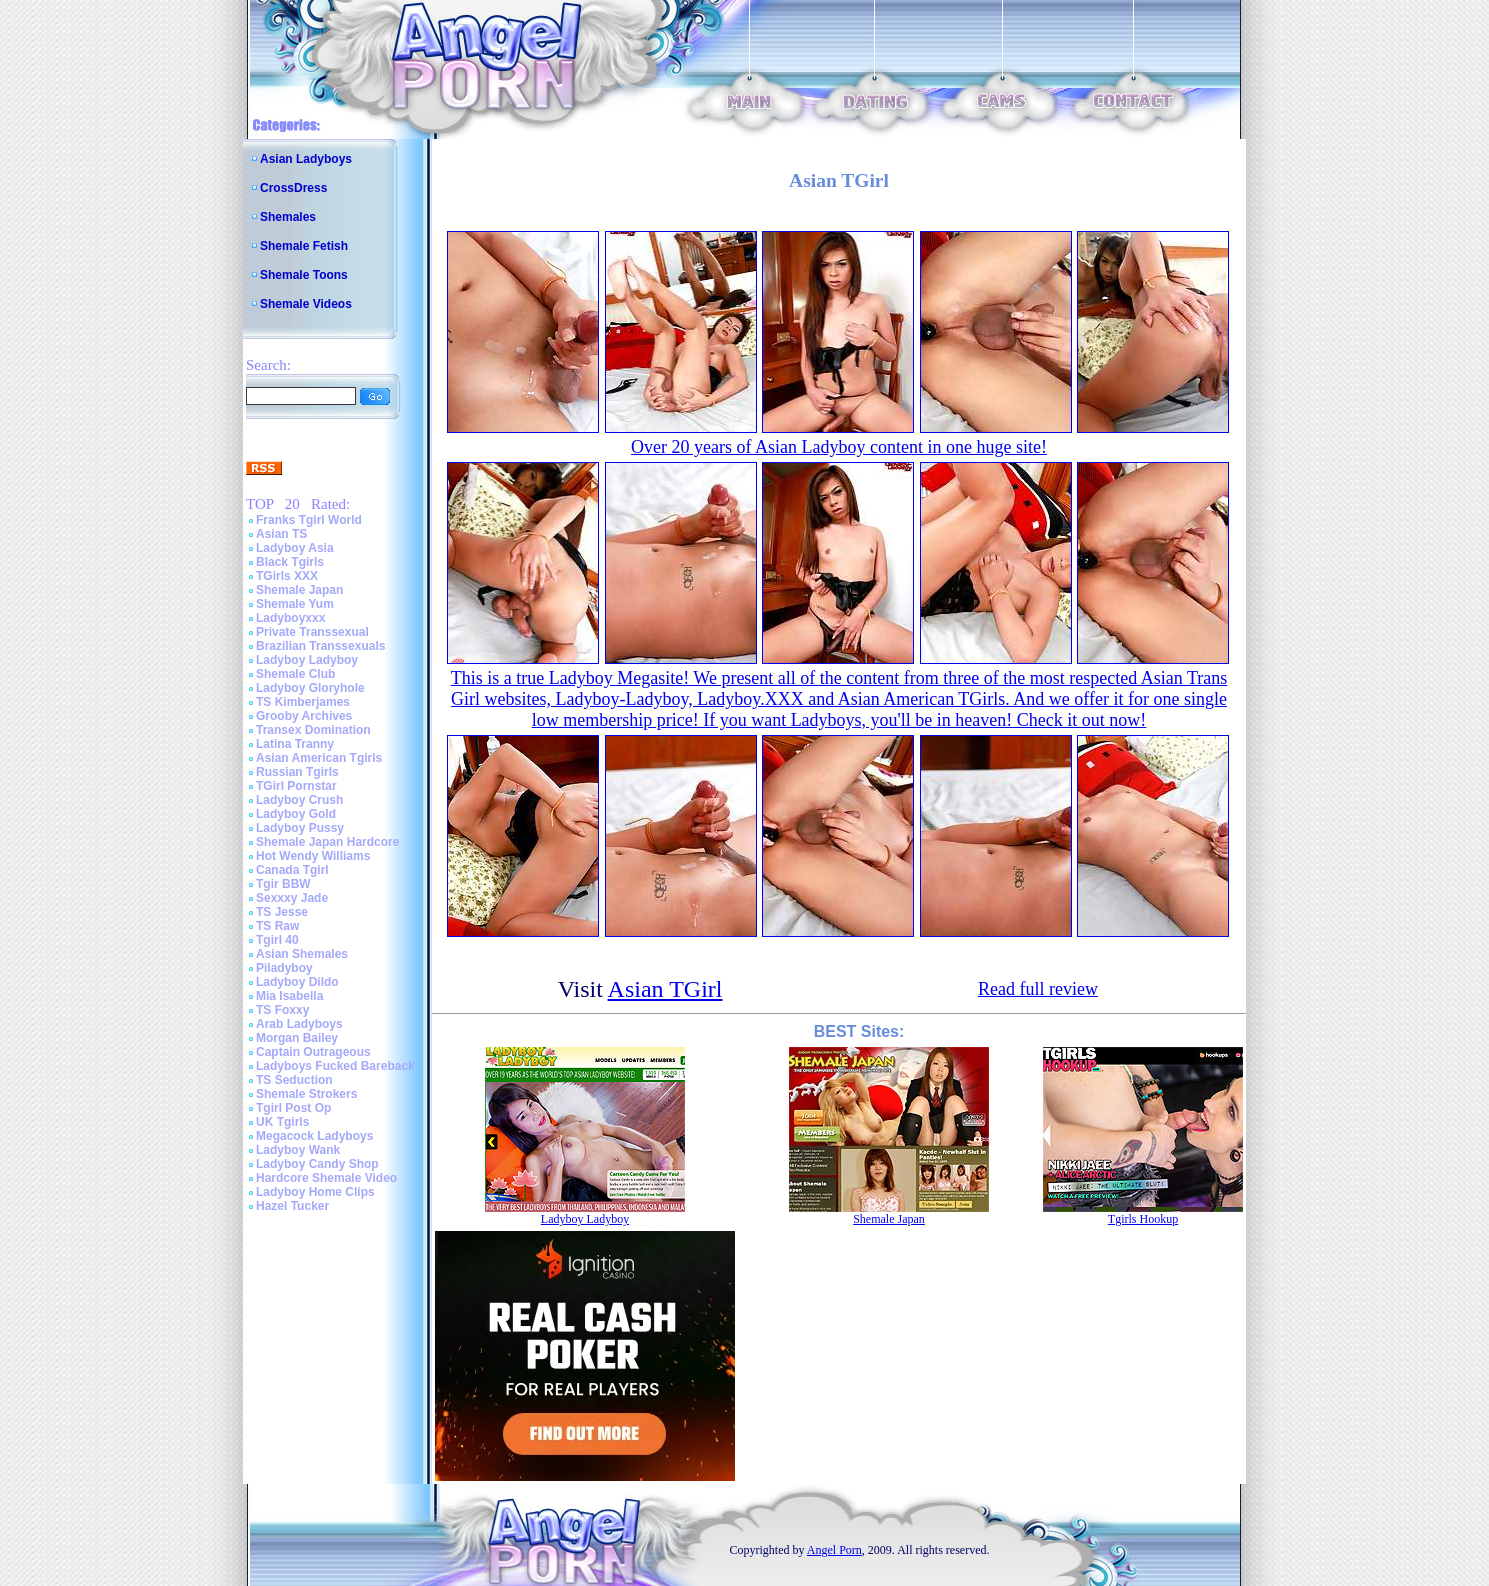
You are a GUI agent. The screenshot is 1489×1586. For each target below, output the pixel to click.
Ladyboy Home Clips (315, 1192)
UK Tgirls (282, 1122)
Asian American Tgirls (319, 758)
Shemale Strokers (306, 1094)
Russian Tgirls (297, 772)
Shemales (288, 217)
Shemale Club (295, 674)
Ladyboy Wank (298, 1150)
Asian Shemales (302, 954)
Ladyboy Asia (295, 548)
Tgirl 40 (277, 940)
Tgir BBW (283, 884)
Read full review (1038, 989)
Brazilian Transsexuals (320, 646)
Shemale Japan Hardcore (327, 842)
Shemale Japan (299, 590)
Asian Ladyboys (306, 159)
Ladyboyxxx (290, 618)
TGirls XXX (287, 576)
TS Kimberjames (303, 702)
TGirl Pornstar (296, 786)
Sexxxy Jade (292, 898)
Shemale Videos (306, 304)
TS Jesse (282, 912)
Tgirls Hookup (1143, 1219)
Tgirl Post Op (293, 1108)
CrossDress (293, 188)
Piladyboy (284, 968)
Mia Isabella (289, 996)
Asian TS (281, 534)
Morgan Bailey (297, 1038)
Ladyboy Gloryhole (310, 688)
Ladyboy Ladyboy (307, 660)
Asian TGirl (665, 989)
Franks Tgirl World (309, 520)
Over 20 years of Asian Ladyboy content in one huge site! (839, 447)
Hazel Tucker (292, 1206)
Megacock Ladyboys (314, 1136)
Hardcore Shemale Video (326, 1178)
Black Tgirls (290, 562)
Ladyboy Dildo (297, 982)
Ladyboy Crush (299, 800)
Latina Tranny (295, 744)
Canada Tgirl (292, 870)
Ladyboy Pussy (300, 828)
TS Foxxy (282, 1010)
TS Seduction (294, 1080)
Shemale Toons (304, 275)
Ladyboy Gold (296, 814)
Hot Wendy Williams (313, 856)
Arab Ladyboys (299, 1024)
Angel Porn (834, 1550)
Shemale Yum (295, 604)
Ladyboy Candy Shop (317, 1164)
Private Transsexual (312, 632)
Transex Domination (313, 730)
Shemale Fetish (304, 246)
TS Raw (277, 926)
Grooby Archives (304, 716)
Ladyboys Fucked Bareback (335, 1066)
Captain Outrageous (313, 1052)
